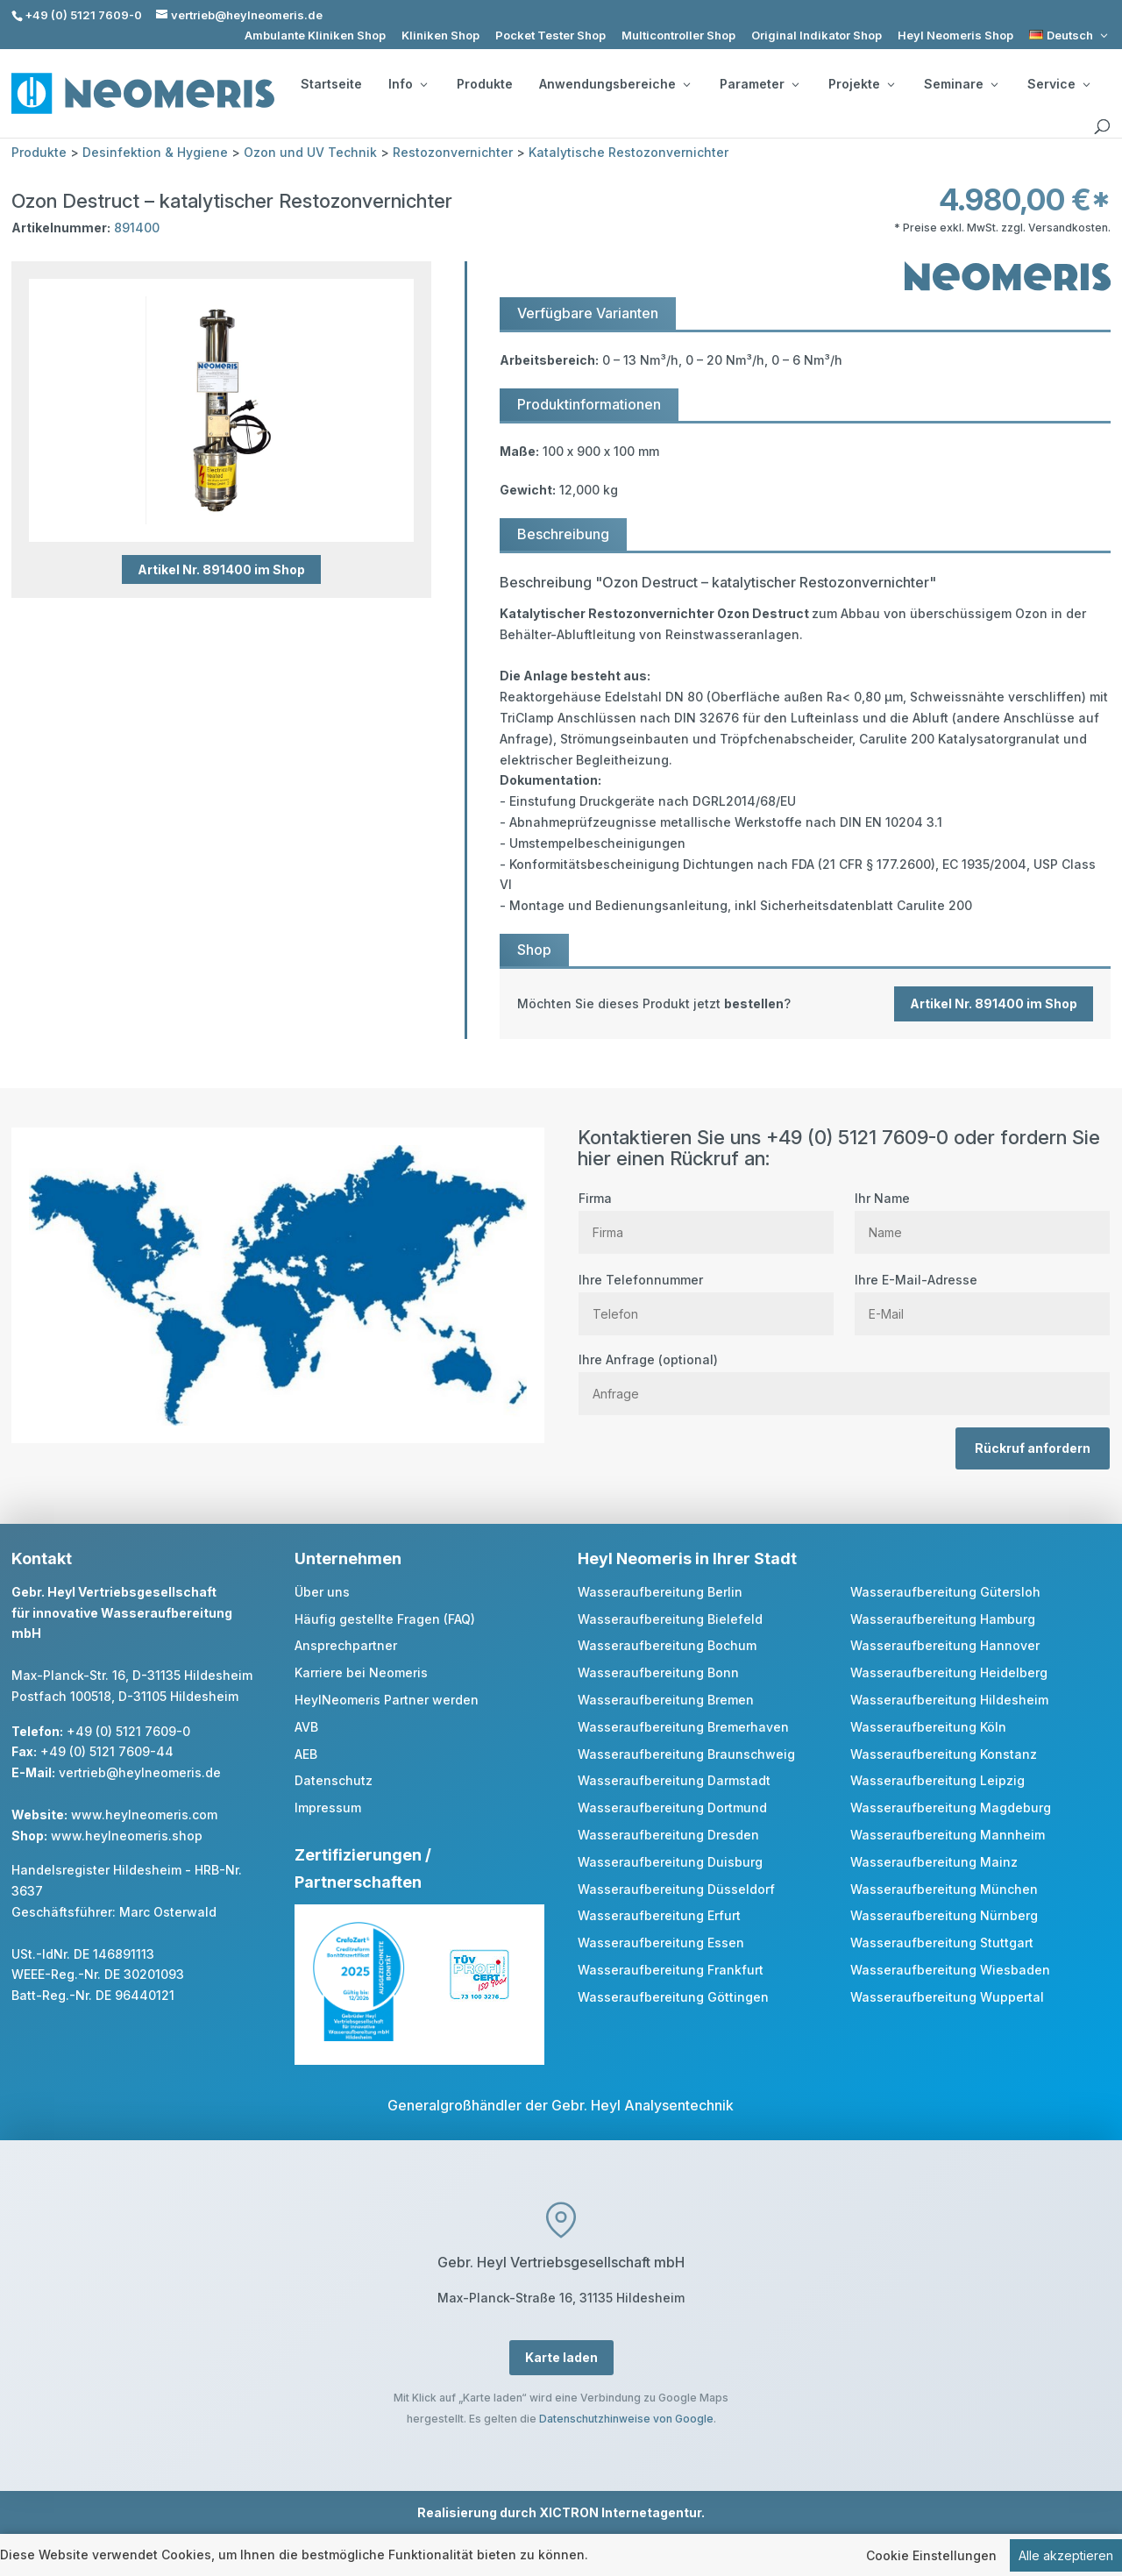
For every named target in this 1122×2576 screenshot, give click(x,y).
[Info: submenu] (423, 84)
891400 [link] (137, 227)
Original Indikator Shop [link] (816, 35)
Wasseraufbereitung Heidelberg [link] (948, 1672)
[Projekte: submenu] (890, 84)
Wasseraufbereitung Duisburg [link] (670, 1861)
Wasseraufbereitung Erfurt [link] (659, 1915)
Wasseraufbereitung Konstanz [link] (943, 1754)
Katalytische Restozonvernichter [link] (628, 152)
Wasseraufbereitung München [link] (944, 1889)
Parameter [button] (759, 84)
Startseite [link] (331, 84)
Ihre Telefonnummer (706, 1296)
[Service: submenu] (1086, 84)
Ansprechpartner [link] (346, 1645)
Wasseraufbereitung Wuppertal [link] (947, 1996)
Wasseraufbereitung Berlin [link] (660, 1591)
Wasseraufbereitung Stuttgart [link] (941, 1942)
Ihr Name (982, 1215)
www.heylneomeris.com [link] (144, 1814)
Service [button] (1058, 84)
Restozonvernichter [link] (453, 152)
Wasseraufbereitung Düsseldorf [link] (676, 1889)
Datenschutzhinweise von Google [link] (626, 2418)
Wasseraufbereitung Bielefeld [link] (670, 1619)
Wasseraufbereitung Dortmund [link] (672, 1807)
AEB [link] (306, 1754)
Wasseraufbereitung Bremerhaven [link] (683, 1726)
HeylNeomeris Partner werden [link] (387, 1699)
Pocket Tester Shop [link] (550, 35)
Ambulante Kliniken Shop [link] (315, 35)
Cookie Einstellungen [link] (931, 2555)
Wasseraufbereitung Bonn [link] (658, 1672)
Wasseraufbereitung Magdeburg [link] (950, 1807)
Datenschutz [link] (334, 1780)
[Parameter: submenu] (795, 84)
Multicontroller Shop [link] (678, 35)
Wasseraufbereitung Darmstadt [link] (674, 1780)
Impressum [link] (328, 1807)
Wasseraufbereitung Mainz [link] (934, 1861)
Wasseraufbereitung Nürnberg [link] (944, 1915)
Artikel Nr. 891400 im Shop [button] (221, 569)
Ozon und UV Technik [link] (310, 152)
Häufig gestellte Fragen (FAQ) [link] (385, 1619)
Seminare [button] (961, 84)
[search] (1101, 127)
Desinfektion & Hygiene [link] (155, 152)
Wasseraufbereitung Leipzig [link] (937, 1780)
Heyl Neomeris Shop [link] (955, 35)
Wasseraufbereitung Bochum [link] (667, 1645)
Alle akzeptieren (1066, 2555)
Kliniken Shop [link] (440, 35)
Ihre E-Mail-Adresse (982, 1296)
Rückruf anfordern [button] (1032, 1448)
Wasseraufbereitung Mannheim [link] (947, 1834)
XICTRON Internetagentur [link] (620, 2512)
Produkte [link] (485, 84)
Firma (706, 1215)
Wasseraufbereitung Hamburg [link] (942, 1619)
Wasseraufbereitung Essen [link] (661, 1942)
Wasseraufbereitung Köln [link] (928, 1726)
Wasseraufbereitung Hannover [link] (945, 1645)
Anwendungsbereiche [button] (614, 84)
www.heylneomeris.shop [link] (126, 1835)
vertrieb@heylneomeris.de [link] (140, 1772)
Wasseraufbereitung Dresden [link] (668, 1834)
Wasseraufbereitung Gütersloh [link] (945, 1591)
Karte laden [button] (561, 2357)
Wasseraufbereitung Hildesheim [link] (949, 1699)
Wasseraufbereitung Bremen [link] (666, 1699)
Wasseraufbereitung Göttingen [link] (673, 1996)
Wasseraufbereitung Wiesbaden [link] (950, 1969)
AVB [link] (306, 1726)
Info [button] (407, 84)
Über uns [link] (322, 1591)
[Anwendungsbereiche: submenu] (686, 84)
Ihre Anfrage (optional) (844, 1376)
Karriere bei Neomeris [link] (361, 1672)
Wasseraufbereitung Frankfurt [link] (670, 1969)
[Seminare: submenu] (994, 84)
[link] (1070, 35)
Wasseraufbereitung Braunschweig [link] (686, 1754)
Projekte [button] (861, 84)
